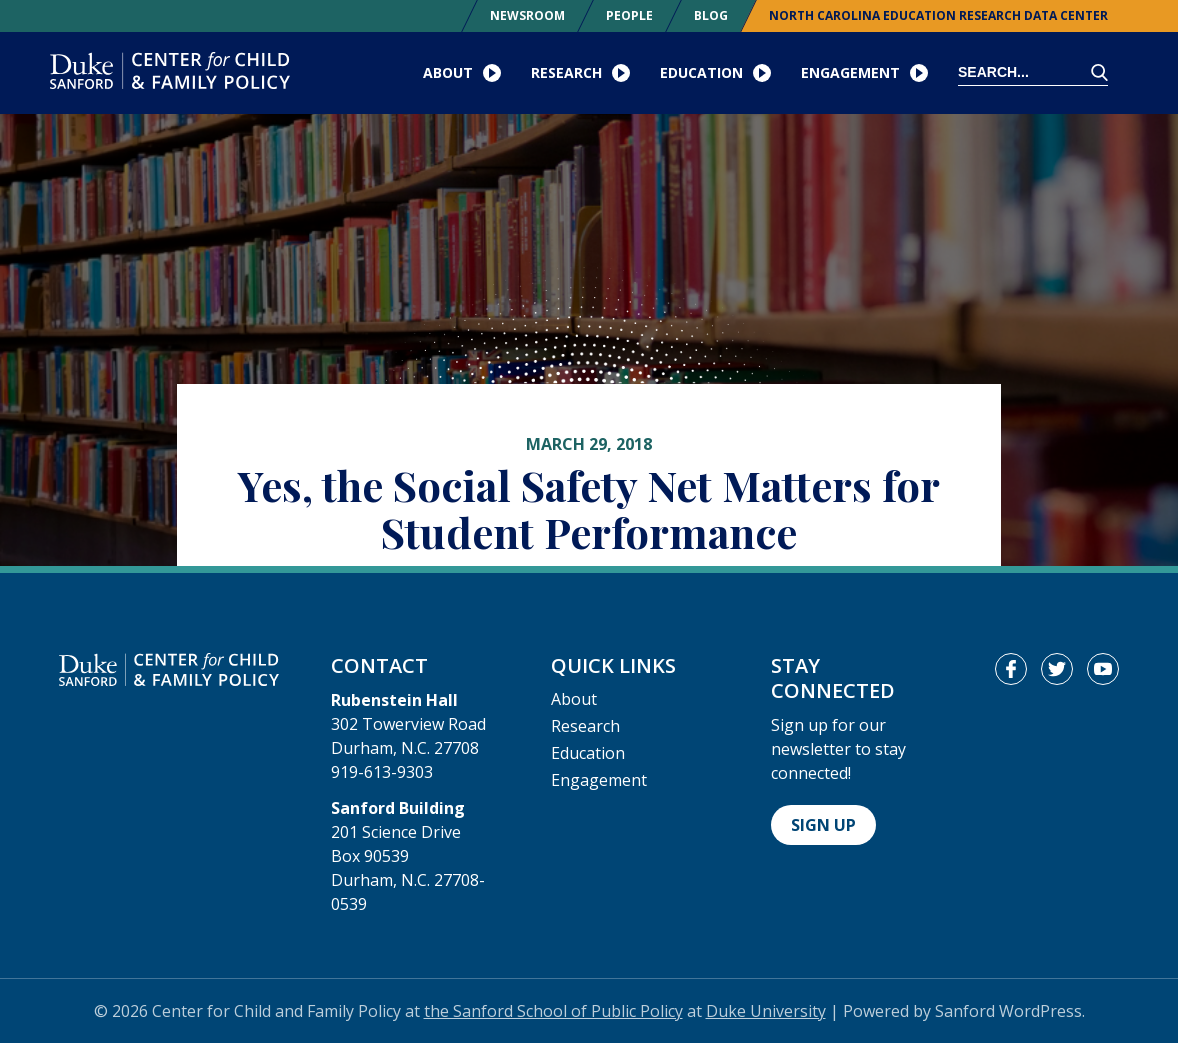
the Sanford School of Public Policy (553, 1011)
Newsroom (527, 15)
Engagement (599, 780)
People (629, 15)
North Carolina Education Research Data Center (938, 15)
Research (585, 726)
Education (588, 753)
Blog (711, 15)
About (574, 699)
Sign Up (823, 825)
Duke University (766, 1011)
